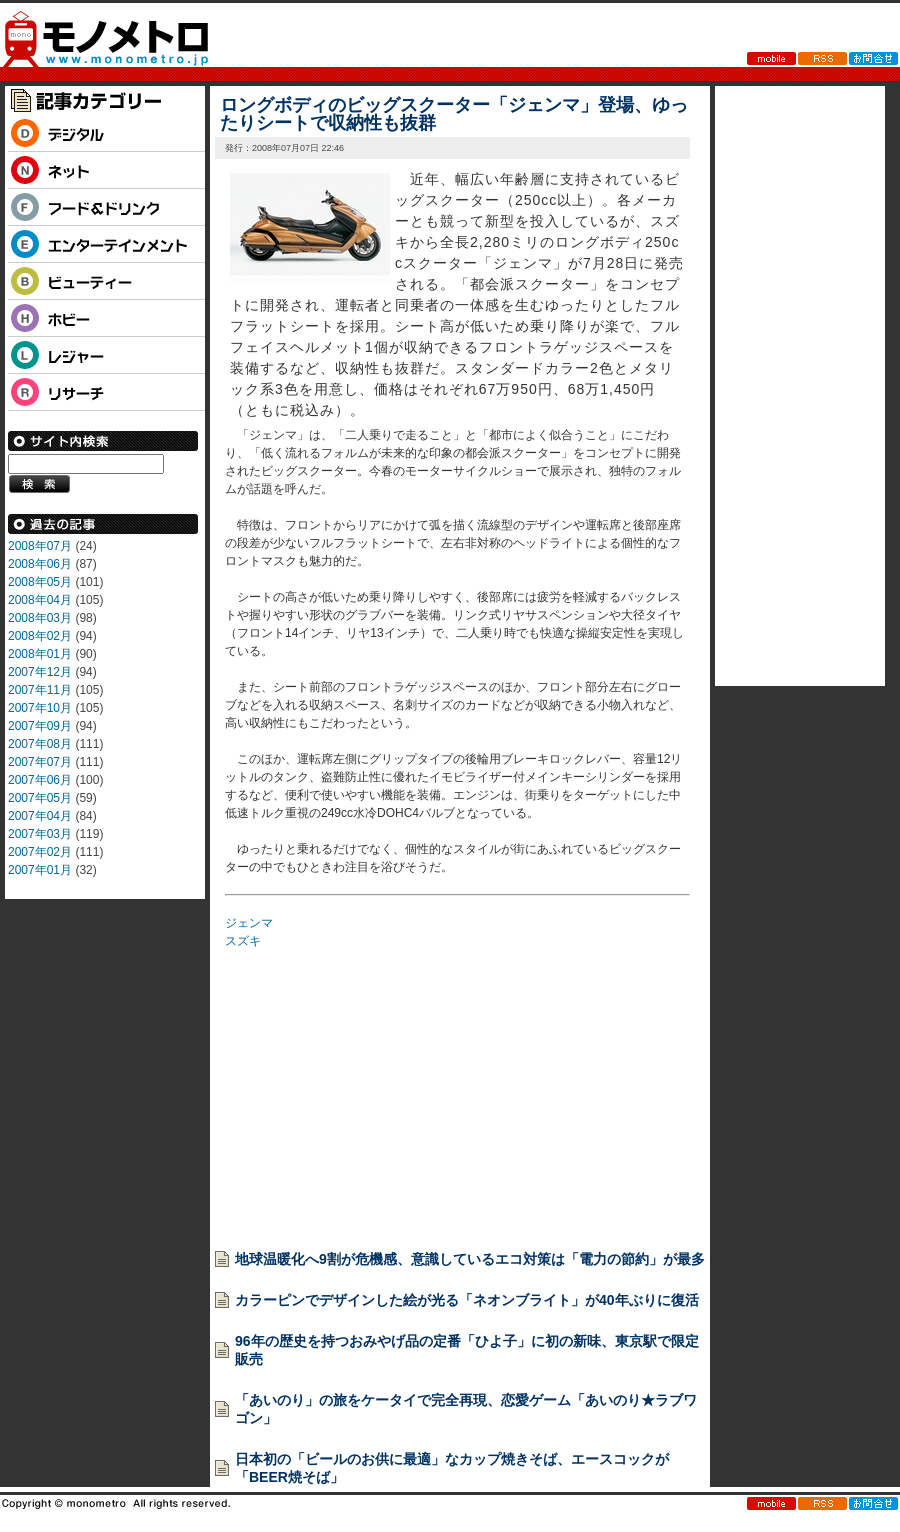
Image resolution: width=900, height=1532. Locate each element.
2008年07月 (40, 546)
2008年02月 (40, 636)
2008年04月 (40, 600)
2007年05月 (40, 798)
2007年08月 (40, 744)
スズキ (243, 941)
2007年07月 (40, 762)
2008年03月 (40, 618)
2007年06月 (40, 780)
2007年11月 (40, 690)
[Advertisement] (375, 1093)
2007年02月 (40, 852)
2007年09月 (40, 726)
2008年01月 (40, 654)
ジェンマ (249, 923)
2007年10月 (40, 708)
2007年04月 (40, 816)
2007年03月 (40, 834)
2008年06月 (40, 564)
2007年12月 (40, 672)
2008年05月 (40, 582)
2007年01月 (40, 870)
